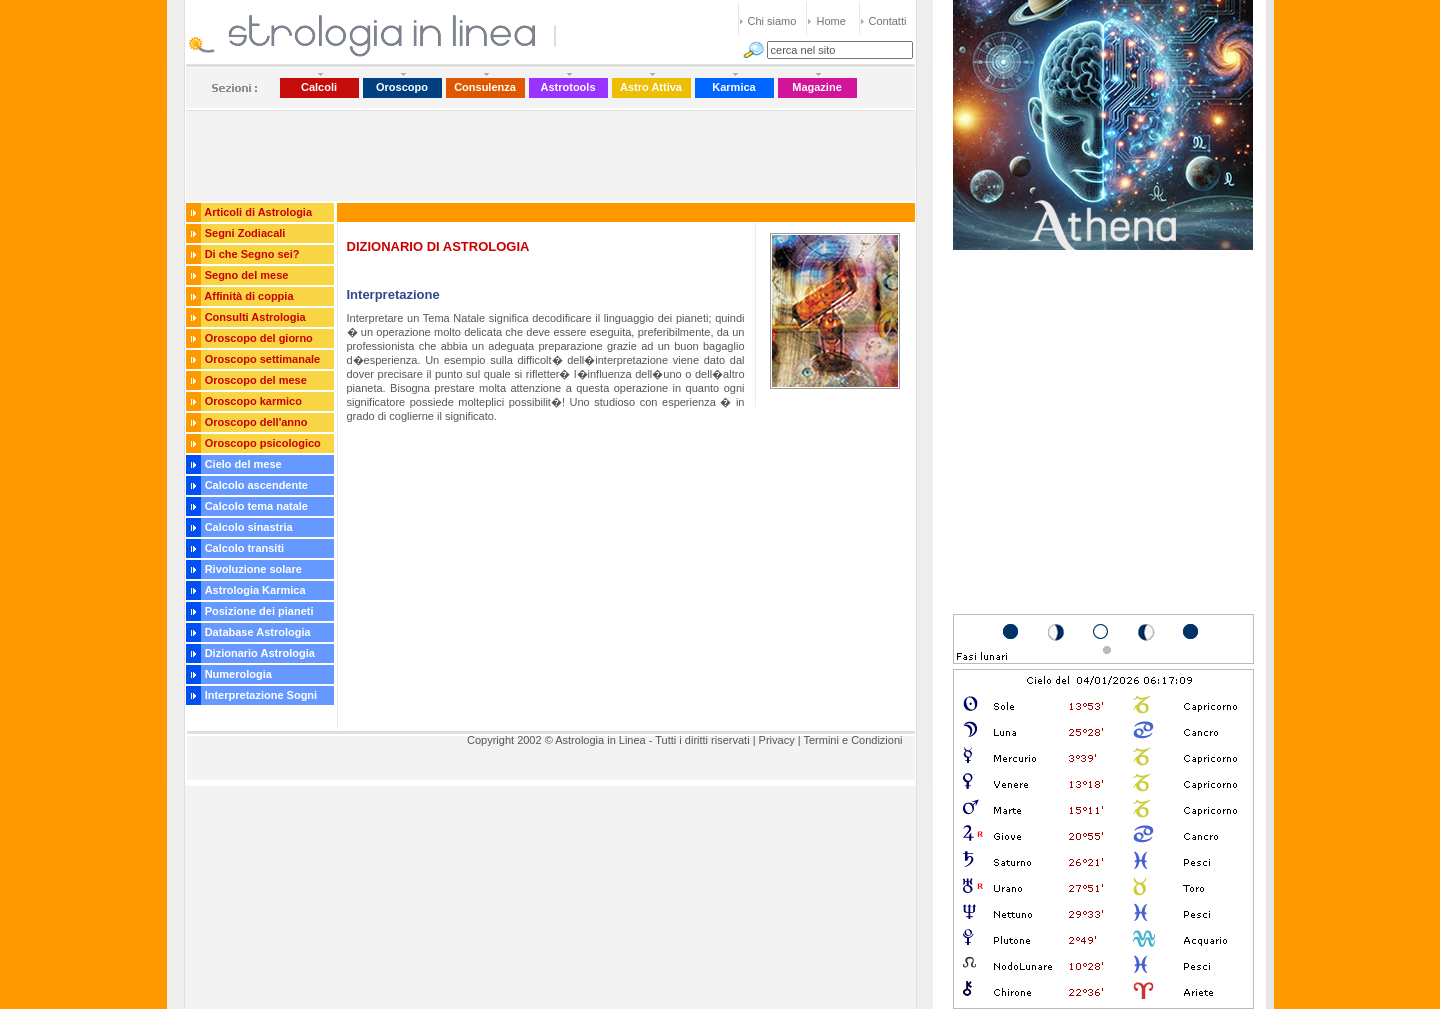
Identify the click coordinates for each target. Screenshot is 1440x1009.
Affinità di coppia (248, 296)
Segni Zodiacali (245, 233)
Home (831, 21)
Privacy (777, 740)
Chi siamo (772, 21)
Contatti (888, 21)
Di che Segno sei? (252, 254)
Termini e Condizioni (852, 740)
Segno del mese (247, 275)
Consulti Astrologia (255, 317)
